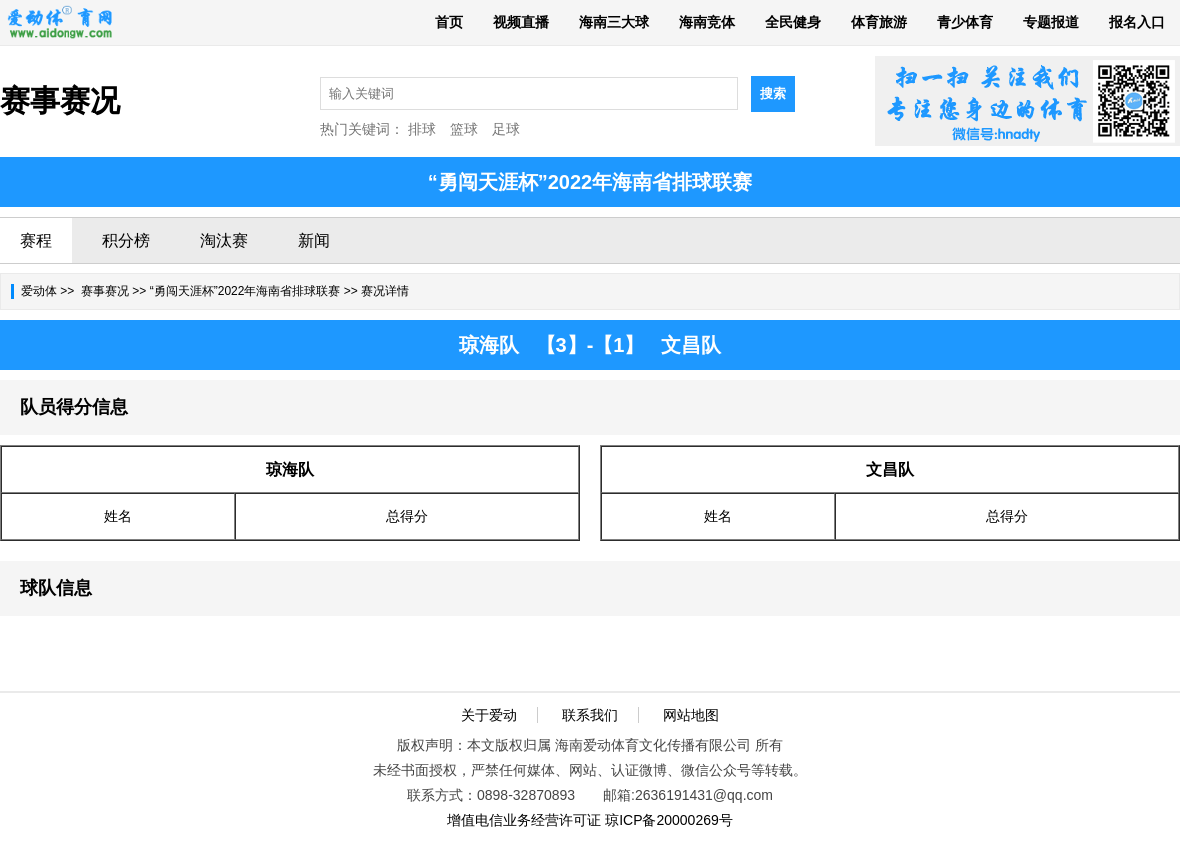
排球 (422, 129)
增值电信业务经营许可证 (524, 820)
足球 (506, 129)
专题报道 (1051, 22)
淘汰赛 (224, 240)
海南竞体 (707, 22)
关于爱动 (489, 715)
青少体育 (965, 22)
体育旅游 (879, 22)
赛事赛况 (105, 291)
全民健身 (793, 22)
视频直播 (521, 22)
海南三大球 (614, 22)
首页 (449, 22)
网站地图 (691, 715)
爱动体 (39, 291)
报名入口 (1137, 22)
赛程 (36, 240)
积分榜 (126, 240)
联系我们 (590, 715)
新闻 (314, 240)
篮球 (464, 129)
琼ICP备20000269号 (669, 820)
